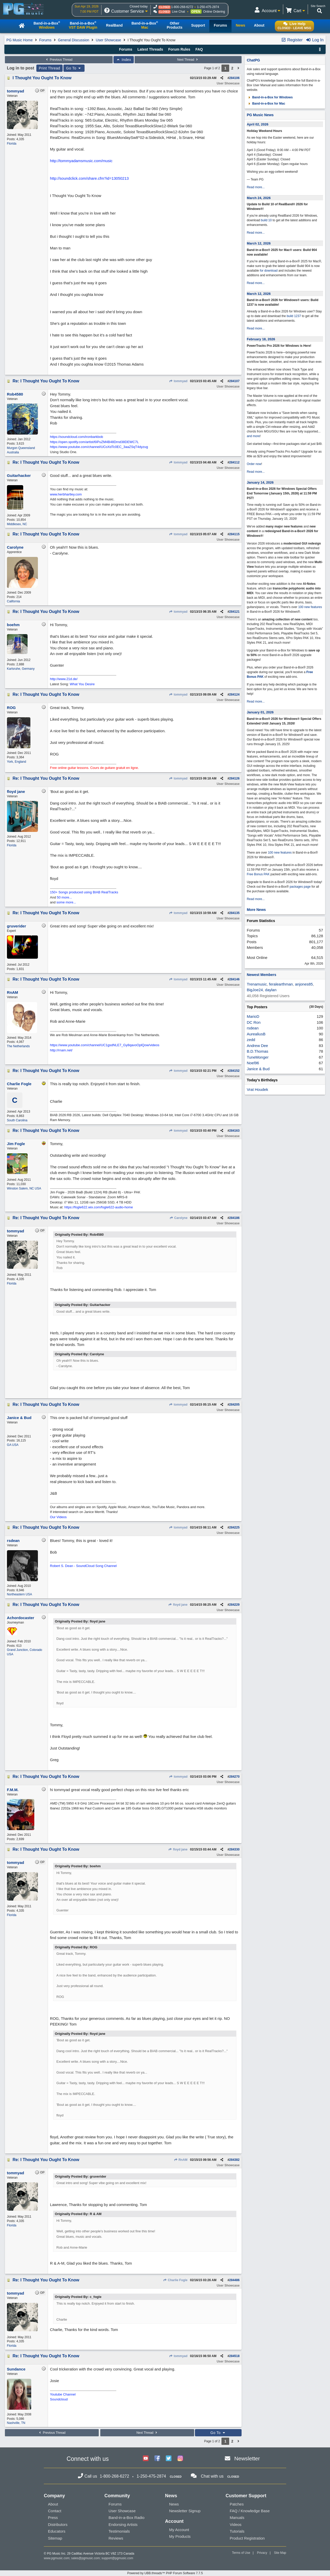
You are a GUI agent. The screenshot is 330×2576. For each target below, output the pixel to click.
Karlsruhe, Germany (21, 669)
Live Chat (178, 11)
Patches (237, 2504)
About (53, 2504)
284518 (234, 2356)
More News (256, 910)
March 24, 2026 (259, 198)
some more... (66, 902)
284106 (234, 78)
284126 (234, 778)
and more (253, 436)
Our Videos (58, 1517)
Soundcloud (59, 2399)
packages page (300, 886)
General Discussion (73, 40)
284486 (234, 2280)
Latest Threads (150, 49)
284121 (234, 611)
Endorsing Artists (123, 2524)
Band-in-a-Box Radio (126, 2517)
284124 (234, 694)
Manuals (237, 2517)
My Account (179, 2529)
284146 (234, 979)
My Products (180, 2536)
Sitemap (55, 2538)
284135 (234, 913)
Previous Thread (58, 59)
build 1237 (294, 316)
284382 (234, 2160)
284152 (234, 1071)
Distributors (58, 2524)
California (13, 601)
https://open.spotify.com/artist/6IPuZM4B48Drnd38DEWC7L (94, 442)
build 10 (266, 220)
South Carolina (17, 1120)
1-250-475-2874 (208, 7)
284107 (234, 381)
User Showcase (108, 40)
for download (269, 270)
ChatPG (253, 60)
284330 (234, 1849)
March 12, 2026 (259, 243)
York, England (16, 761)
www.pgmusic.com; (57, 2558)
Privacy (262, 2553)
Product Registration (247, 2538)
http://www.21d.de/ (64, 679)
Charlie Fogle (175, 2280)
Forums (45, 40)
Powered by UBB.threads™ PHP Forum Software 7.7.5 (165, 2573)
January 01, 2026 (260, 712)
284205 (234, 1404)
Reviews (116, 2538)
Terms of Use (241, 2553)
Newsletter (247, 2458)
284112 (234, 462)
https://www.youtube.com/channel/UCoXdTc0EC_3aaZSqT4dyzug (99, 447)
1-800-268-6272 (182, 7)
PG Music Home (19, 40)
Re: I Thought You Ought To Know (46, 381)
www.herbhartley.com (66, 494)
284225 (234, 1527)
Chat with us (212, 2476)
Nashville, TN (16, 2423)
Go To (74, 68)
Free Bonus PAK (258, 874)
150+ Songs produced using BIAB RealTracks (84, 892)
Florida (11, 143)
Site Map (280, 2553)
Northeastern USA (19, 1594)
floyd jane (177, 1604)
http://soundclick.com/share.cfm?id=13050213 (89, 178)
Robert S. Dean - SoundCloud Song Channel (83, 1566)
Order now (254, 464)
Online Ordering (214, 11)
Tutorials (237, 2531)
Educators (56, 2531)
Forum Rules (179, 49)
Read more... (256, 187)
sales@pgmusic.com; (86, 2558)
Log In (315, 40)
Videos (236, 2524)
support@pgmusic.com (117, 2558)
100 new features (310, 607)
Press (53, 2517)
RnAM (180, 2160)
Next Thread (188, 59)
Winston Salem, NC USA (24, 1188)
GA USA (13, 1445)
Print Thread (49, 68)
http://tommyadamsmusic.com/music (81, 161)
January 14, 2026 (260, 482)
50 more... (64, 897)
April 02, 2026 (257, 124)
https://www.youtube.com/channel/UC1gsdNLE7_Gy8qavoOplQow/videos (104, 1045)
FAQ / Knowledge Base (250, 2511)
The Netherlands (18, 1046)
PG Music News (260, 115)
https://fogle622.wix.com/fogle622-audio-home (98, 1207)
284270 (234, 1776)
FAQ (199, 49)
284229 (234, 1604)
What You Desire (82, 684)
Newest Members (261, 975)
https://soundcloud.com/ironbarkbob (76, 437)
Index (123, 60)
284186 (234, 1218)
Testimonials (119, 2531)
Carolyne (178, 1218)
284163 (234, 1130)
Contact (54, 2511)
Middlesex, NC (17, 524)
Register (292, 40)
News (174, 2504)
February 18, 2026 (261, 339)
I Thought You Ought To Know (42, 78)
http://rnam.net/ (61, 1050)
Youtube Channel (63, 2394)
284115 (234, 534)
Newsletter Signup (185, 2511)
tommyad (178, 381)
